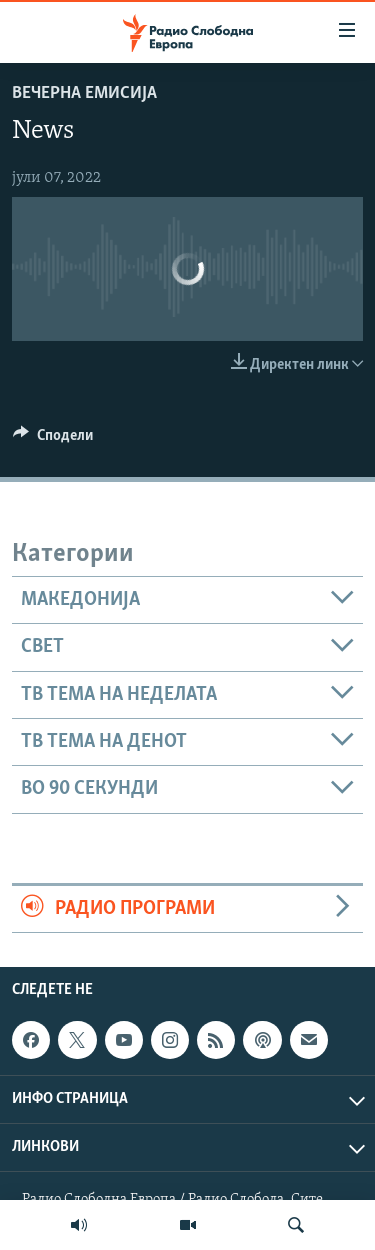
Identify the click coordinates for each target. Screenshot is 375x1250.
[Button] (53, 440)
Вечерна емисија (84, 93)
